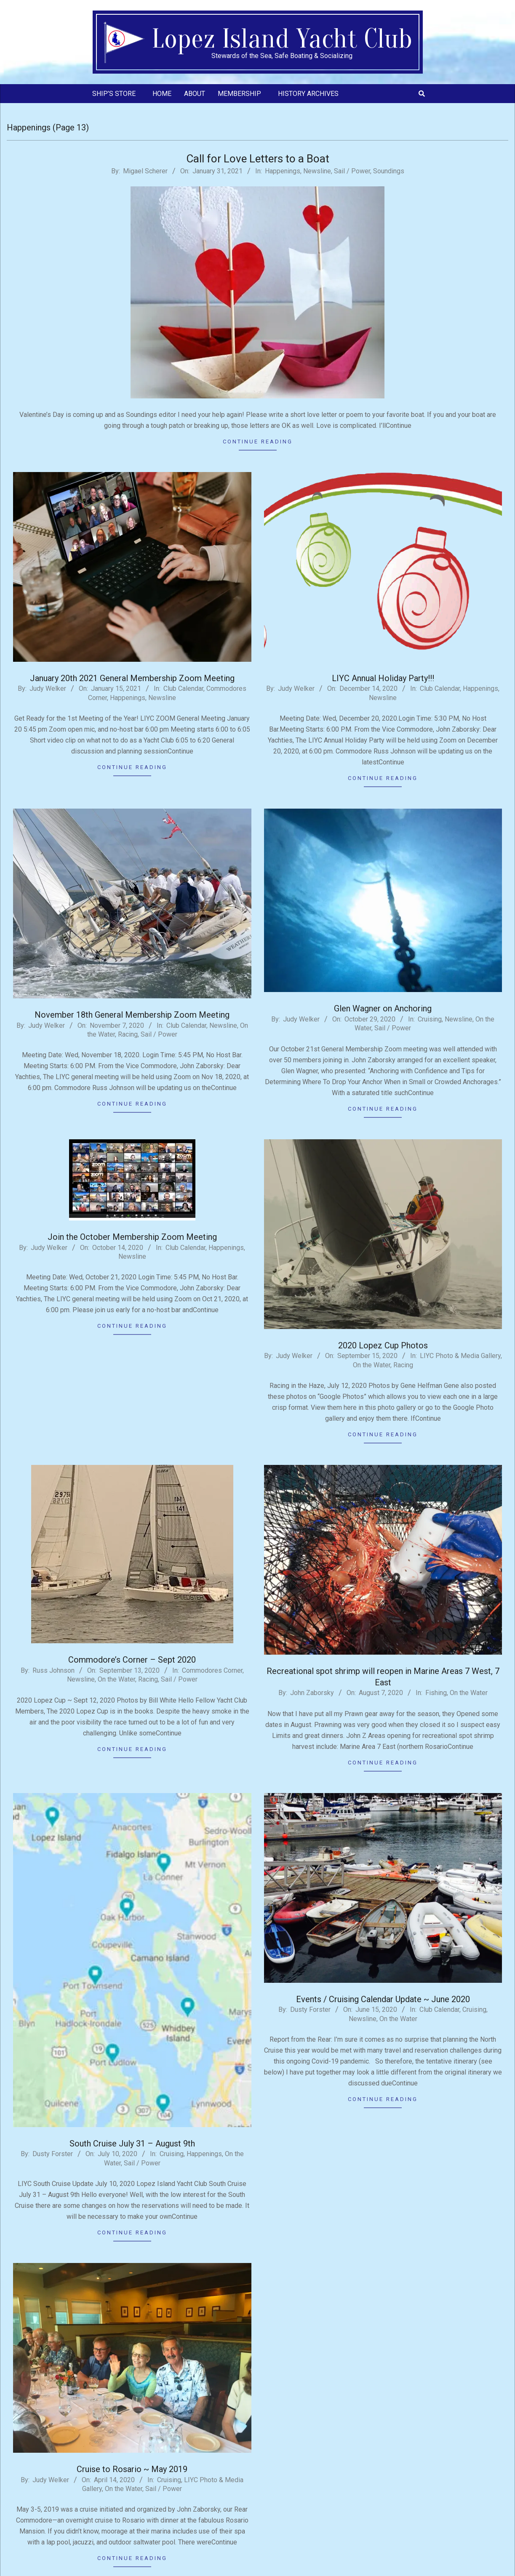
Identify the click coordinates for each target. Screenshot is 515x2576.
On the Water (371, 1365)
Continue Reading (258, 441)
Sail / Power (352, 171)
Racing (128, 1034)
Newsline (317, 171)
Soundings (388, 171)
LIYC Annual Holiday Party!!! (383, 678)
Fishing (436, 1693)
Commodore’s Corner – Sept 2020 (132, 1660)
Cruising (430, 1019)
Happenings (282, 171)
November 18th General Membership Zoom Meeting (132, 1015)
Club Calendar (183, 688)
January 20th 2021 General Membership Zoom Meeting (132, 678)
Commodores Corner (212, 1670)
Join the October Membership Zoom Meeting (132, 1237)
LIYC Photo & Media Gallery (460, 1356)
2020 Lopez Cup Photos (383, 1345)
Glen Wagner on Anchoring (383, 1008)
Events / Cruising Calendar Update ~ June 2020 (383, 1999)
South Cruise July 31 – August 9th (132, 2143)
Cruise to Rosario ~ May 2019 (132, 2469)
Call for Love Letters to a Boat (257, 158)
